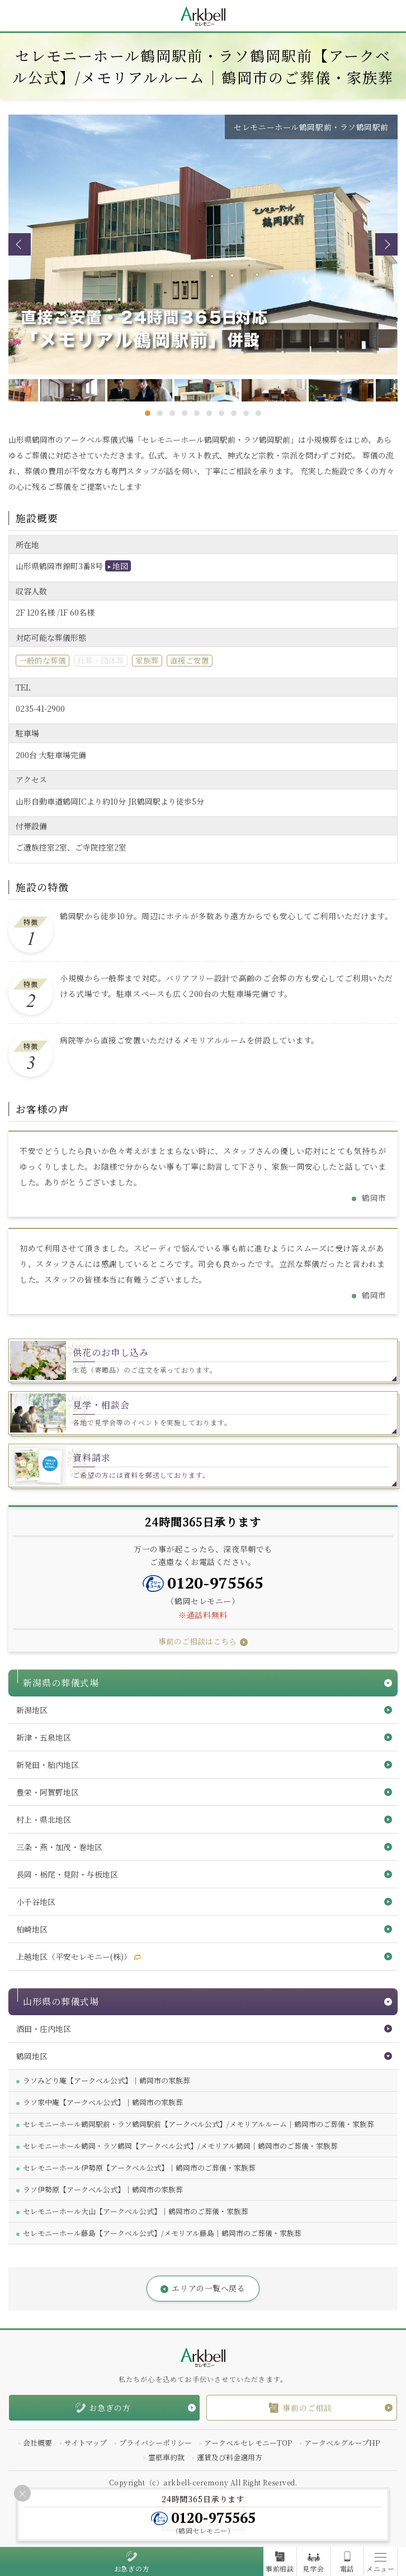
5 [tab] (197, 413)
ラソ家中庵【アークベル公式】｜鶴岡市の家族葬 (103, 2102)
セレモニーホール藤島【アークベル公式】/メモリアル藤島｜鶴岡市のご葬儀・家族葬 (162, 2233)
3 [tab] (172, 413)
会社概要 (37, 2442)
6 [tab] (209, 413)
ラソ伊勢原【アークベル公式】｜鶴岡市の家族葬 (103, 2189)
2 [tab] (160, 413)
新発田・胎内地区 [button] (47, 1764)
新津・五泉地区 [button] (43, 1737)
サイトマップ (85, 2442)
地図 (120, 565)
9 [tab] (246, 413)
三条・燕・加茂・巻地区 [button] (59, 1846)
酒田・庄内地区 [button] (43, 2028)
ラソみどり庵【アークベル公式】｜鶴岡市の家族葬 (106, 2080)
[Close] (22, 2493)
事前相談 (280, 2568)
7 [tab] (221, 413)
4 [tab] (184, 413)
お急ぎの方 (132, 2568)
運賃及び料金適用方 (229, 2457)
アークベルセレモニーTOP (248, 2442)
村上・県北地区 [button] (43, 1819)
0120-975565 (215, 1582)
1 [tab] (147, 413)
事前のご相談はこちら (197, 1641)
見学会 (313, 2568)
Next (386, 244)
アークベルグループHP (342, 2442)
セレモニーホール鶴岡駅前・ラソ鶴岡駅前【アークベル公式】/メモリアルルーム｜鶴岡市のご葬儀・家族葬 (198, 2124)
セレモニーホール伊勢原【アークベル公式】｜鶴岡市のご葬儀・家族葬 (139, 2167)
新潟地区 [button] (32, 1709)
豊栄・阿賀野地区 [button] (47, 1792)
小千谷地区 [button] (35, 1901)
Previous (19, 244)
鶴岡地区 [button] (32, 2056)
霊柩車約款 (166, 2457)
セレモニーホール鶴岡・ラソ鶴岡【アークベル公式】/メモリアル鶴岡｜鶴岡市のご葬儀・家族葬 (180, 2145)
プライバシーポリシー (155, 2442)
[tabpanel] (204, 390)
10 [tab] (258, 413)
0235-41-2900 (40, 708)
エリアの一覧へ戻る (208, 2288)
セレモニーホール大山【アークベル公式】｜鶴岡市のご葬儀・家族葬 (135, 2211)
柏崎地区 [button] (32, 1929)
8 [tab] (234, 413)
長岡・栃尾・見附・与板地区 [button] (67, 1874)
